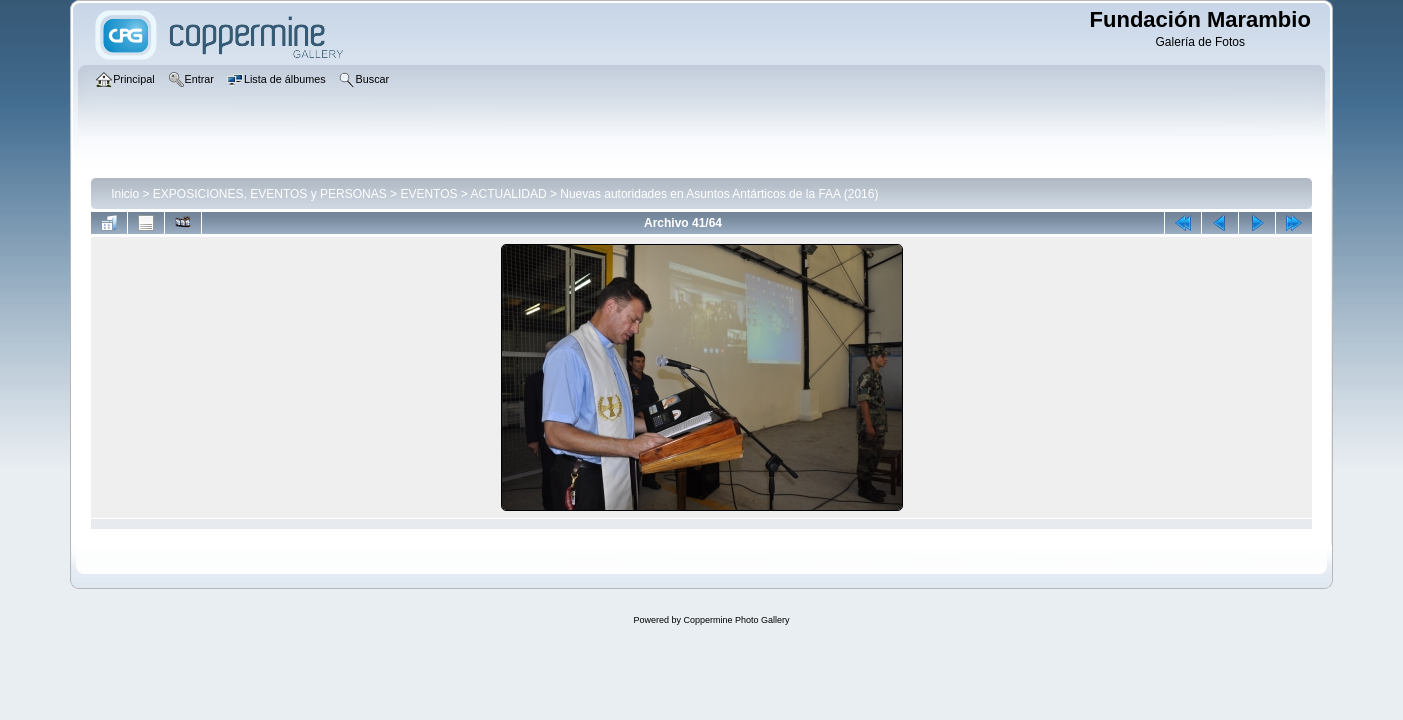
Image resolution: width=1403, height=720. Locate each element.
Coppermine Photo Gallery (736, 620)
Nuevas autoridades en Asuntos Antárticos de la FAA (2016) (719, 194)
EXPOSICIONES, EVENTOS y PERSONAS (270, 194)
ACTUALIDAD (509, 194)
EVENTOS (428, 194)
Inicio (125, 194)
